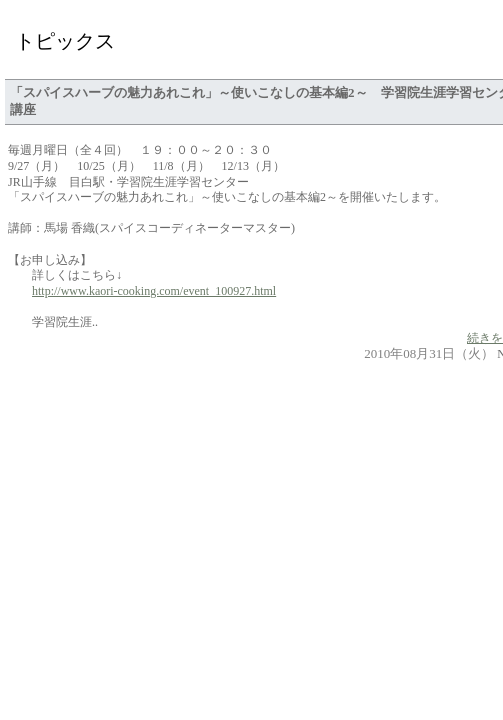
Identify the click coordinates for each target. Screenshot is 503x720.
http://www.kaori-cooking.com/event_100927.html (154, 291)
